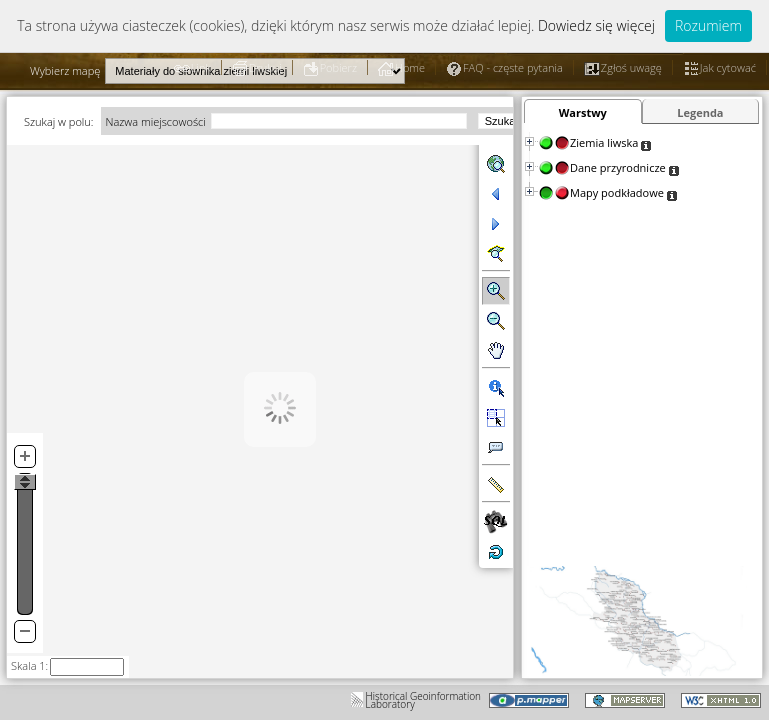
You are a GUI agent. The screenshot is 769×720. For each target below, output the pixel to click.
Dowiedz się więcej (596, 25)
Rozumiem (708, 25)
